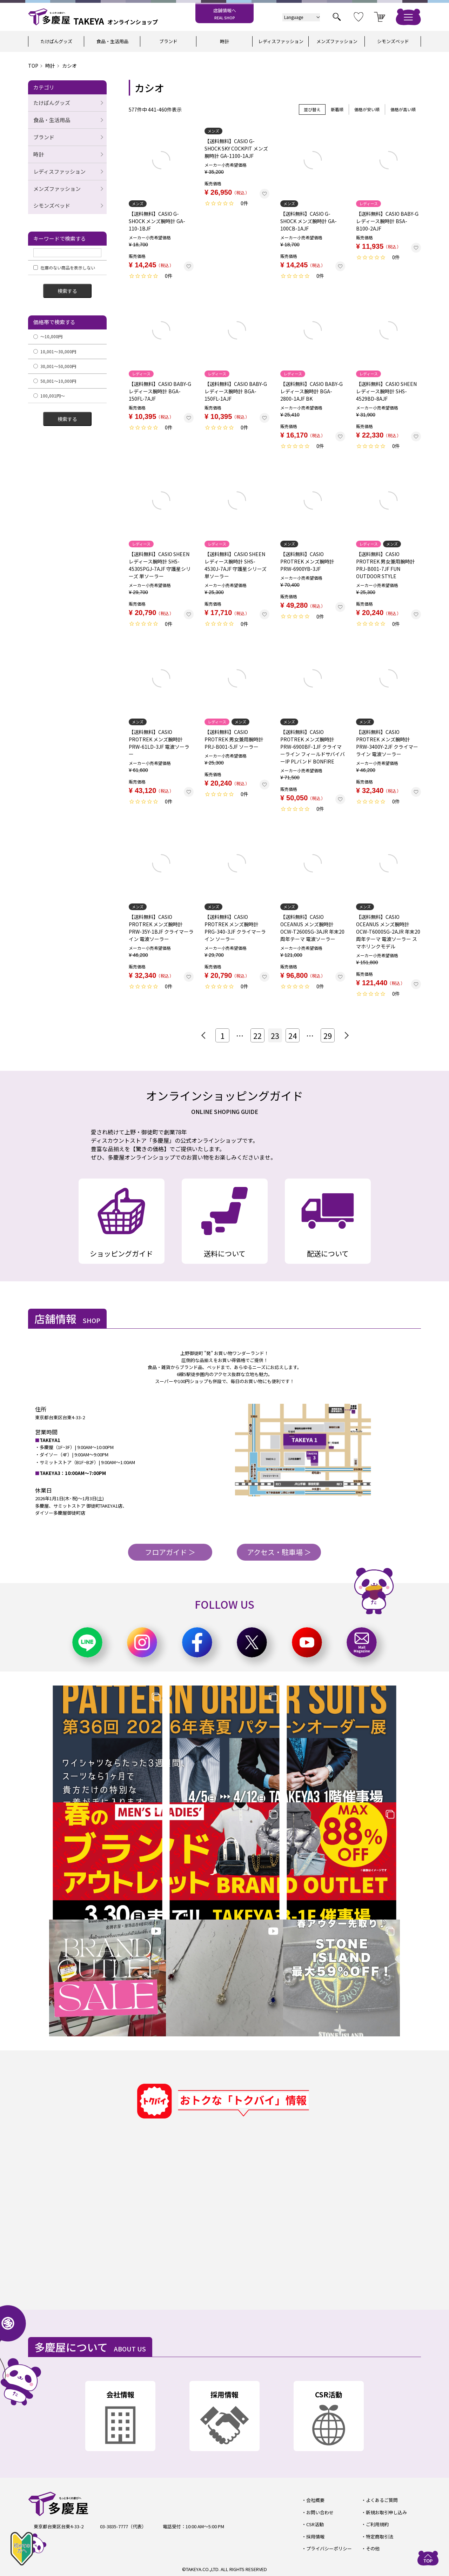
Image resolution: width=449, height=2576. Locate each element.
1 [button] (222, 1035)
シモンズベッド (393, 41)
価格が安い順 (367, 109)
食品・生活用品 (112, 41)
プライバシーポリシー (329, 2548)
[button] (205, 1035)
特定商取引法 (379, 2536)
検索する (67, 290)
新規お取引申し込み (386, 2512)
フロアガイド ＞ (170, 1552)
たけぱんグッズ (56, 41)
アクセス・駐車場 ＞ (279, 1552)
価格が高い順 (403, 109)
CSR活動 (315, 2524)
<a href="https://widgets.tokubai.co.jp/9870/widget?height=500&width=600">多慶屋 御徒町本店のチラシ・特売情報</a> (242, 2214)
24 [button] (292, 1035)
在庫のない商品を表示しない (64, 268)
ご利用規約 (377, 2524)
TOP (33, 65)
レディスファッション (280, 41)
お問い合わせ (320, 2512)
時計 (224, 41)
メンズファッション (336, 41)
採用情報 (315, 2536)
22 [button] (257, 1035)
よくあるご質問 (382, 2500)
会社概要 (315, 2500)
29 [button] (327, 1035)
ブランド (168, 41)
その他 (373, 2548)
